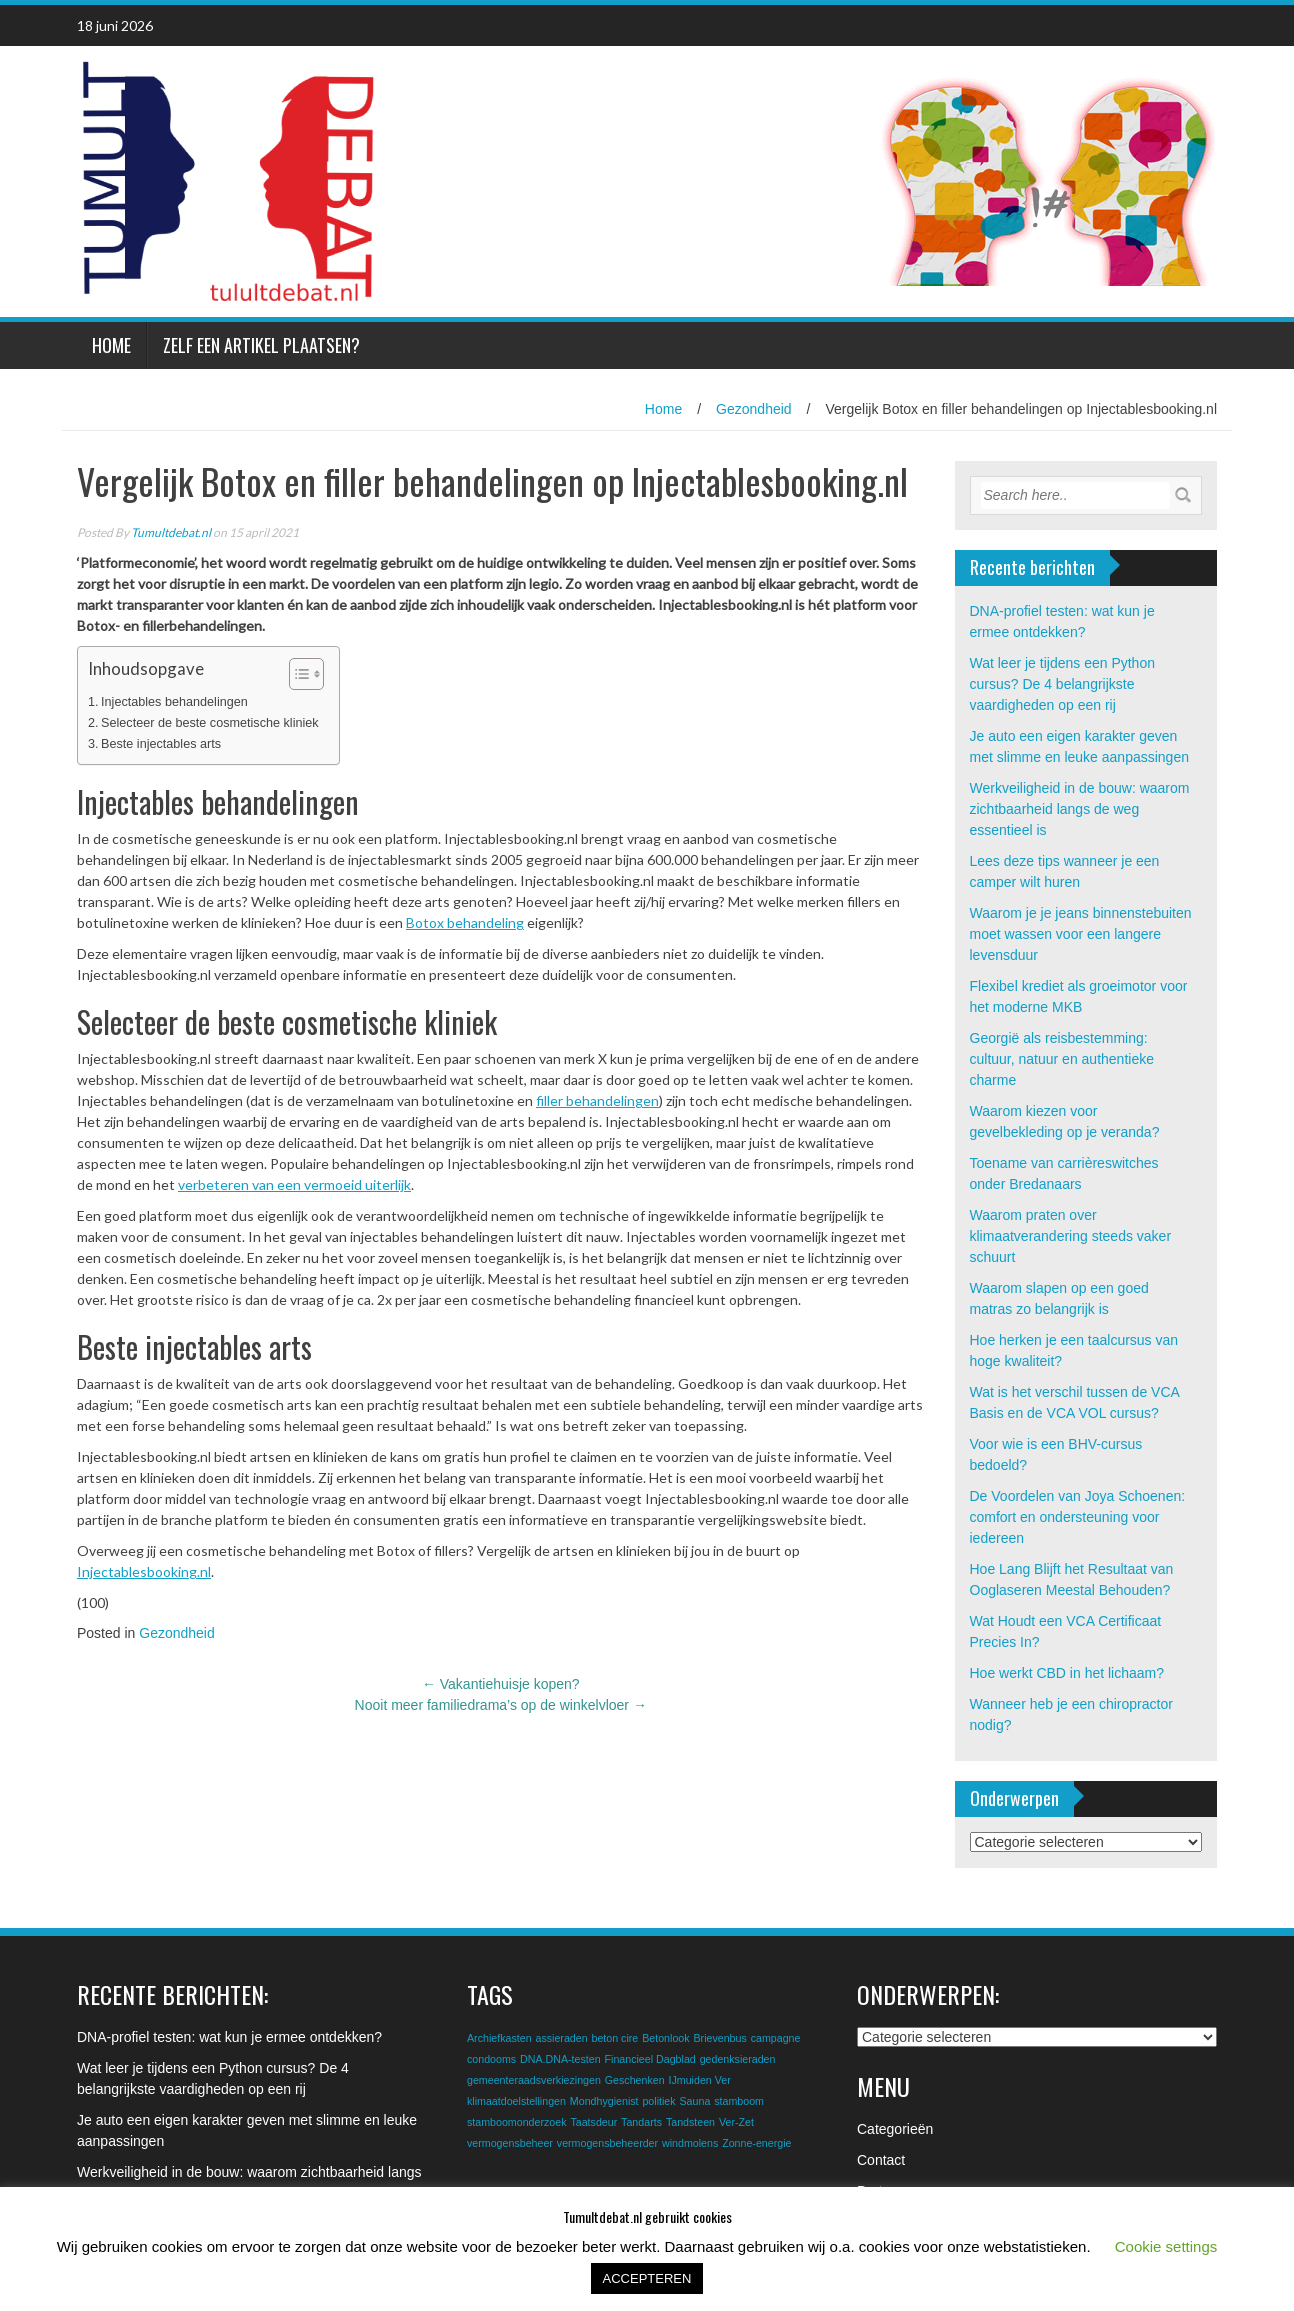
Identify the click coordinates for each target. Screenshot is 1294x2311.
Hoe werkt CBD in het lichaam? (1067, 1673)
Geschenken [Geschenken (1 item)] (635, 2080)
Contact (881, 2160)
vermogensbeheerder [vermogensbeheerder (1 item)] (607, 2143)
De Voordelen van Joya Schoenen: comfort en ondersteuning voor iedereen (1078, 1517)
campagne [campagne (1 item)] (776, 2038)
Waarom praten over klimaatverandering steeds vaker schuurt (1071, 1236)
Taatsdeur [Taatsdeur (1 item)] (593, 2122)
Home (111, 345)
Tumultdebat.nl (171, 532)
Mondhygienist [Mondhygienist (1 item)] (604, 2101)
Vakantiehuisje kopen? (501, 1684)
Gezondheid (754, 409)
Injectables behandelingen (174, 702)
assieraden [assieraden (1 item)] (561, 2038)
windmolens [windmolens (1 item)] (690, 2143)
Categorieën (895, 2129)
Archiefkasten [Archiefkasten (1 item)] (499, 2038)
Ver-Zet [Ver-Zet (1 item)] (736, 2122)
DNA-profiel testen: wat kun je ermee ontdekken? (229, 2037)
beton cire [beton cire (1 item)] (614, 2038)
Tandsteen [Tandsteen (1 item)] (690, 2122)
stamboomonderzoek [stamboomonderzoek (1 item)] (517, 2122)
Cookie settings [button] (1166, 2246)
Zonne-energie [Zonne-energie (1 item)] (756, 2143)
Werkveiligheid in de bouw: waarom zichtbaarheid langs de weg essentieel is (1080, 809)
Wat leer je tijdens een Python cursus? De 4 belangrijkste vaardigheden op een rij (1062, 684)
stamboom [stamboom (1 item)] (739, 2101)
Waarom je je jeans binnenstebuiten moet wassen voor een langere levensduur (1081, 934)
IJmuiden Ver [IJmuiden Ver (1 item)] (700, 2080)
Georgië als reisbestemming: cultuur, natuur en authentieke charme (1062, 1059)
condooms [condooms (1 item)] (491, 2059)
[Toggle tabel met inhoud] (296, 674)
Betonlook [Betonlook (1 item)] (665, 2038)
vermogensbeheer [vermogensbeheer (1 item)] (510, 2143)
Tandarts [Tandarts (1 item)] (641, 2122)
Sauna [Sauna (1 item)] (695, 2101)
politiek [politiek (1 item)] (658, 2101)
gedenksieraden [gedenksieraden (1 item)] (738, 2059)
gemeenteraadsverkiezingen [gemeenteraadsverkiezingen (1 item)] (534, 2080)
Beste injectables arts (161, 744)
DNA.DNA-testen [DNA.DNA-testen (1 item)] (560, 2059)
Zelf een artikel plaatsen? (261, 345)
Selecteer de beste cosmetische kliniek (210, 723)
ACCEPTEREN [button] (647, 2278)
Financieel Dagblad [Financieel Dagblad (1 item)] (650, 2059)
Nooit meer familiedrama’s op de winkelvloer (501, 1705)
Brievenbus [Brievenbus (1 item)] (719, 2038)
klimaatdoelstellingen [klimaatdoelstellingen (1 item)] (516, 2101)
